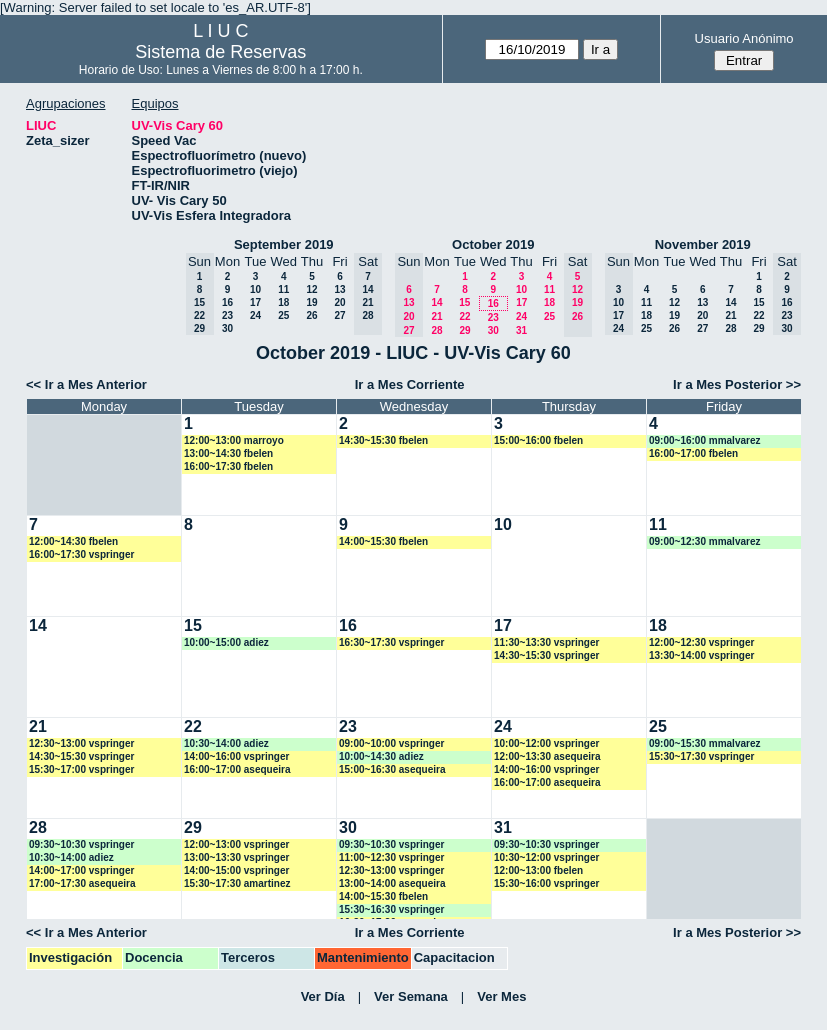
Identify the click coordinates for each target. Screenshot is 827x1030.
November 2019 (703, 244)
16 (227, 302)
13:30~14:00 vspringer (701, 655)
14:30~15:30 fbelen (383, 440)
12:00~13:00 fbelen (538, 870)
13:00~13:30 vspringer (236, 857)
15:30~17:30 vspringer (701, 756)
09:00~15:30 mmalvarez (704, 743)
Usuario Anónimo (744, 38)
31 (521, 330)
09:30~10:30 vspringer (81, 844)
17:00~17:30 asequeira (82, 883)
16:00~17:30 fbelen (228, 466)
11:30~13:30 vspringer (546, 642)
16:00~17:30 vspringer (81, 554)
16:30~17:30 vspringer (391, 642)
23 (227, 315)
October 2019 (493, 244)
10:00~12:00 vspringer (546, 743)
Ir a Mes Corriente (410, 384)
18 (283, 302)
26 (311, 315)
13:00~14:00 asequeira (392, 883)
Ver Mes (501, 996)
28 (436, 330)
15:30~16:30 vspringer (391, 909)
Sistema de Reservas (220, 52)
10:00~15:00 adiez (226, 642)
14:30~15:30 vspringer (546, 655)
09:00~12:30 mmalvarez (704, 541)
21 (436, 316)
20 (339, 302)
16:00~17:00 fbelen (693, 453)
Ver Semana (411, 996)
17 (255, 302)
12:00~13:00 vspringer (236, 844)
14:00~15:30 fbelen (383, 541)
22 (464, 316)
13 (339, 289)
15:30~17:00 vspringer (81, 769)
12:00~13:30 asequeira (547, 756)
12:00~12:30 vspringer (701, 642)
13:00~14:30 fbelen (228, 453)
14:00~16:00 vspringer (236, 756)
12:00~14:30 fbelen (73, 541)
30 (227, 328)
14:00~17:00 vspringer (81, 870)
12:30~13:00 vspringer (81, 743)
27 (339, 315)
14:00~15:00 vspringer (236, 870)
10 (255, 289)
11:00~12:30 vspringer (391, 857)
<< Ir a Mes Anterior (86, 384)
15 (464, 302)
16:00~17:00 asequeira (237, 769)
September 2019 (284, 244)
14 (436, 302)
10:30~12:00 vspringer (546, 857)
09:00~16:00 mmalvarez (704, 440)
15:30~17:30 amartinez (237, 883)
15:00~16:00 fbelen (538, 440)
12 (311, 289)
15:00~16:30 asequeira (392, 769)
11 (283, 289)
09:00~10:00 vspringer (391, 743)
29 (464, 330)
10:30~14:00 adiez (226, 743)
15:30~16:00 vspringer (546, 883)
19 (311, 302)
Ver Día (323, 996)
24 (255, 315)
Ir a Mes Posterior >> (737, 384)
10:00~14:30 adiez (381, 756)
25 (283, 315)
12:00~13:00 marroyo (234, 440)
